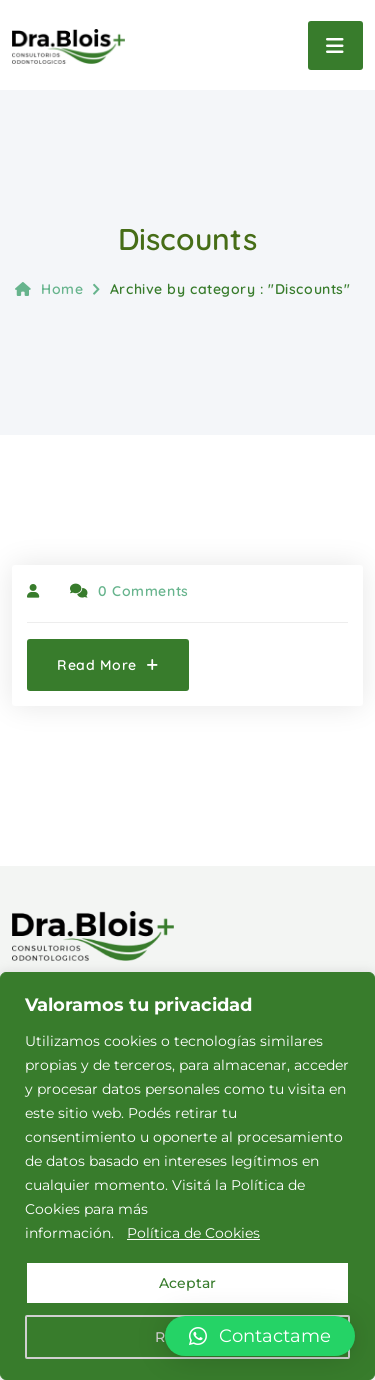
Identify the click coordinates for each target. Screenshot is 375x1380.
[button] (260, 1336)
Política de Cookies (193, 1233)
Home (49, 289)
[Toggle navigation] (335, 45)
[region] (187, 1176)
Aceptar (187, 1283)
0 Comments (129, 591)
